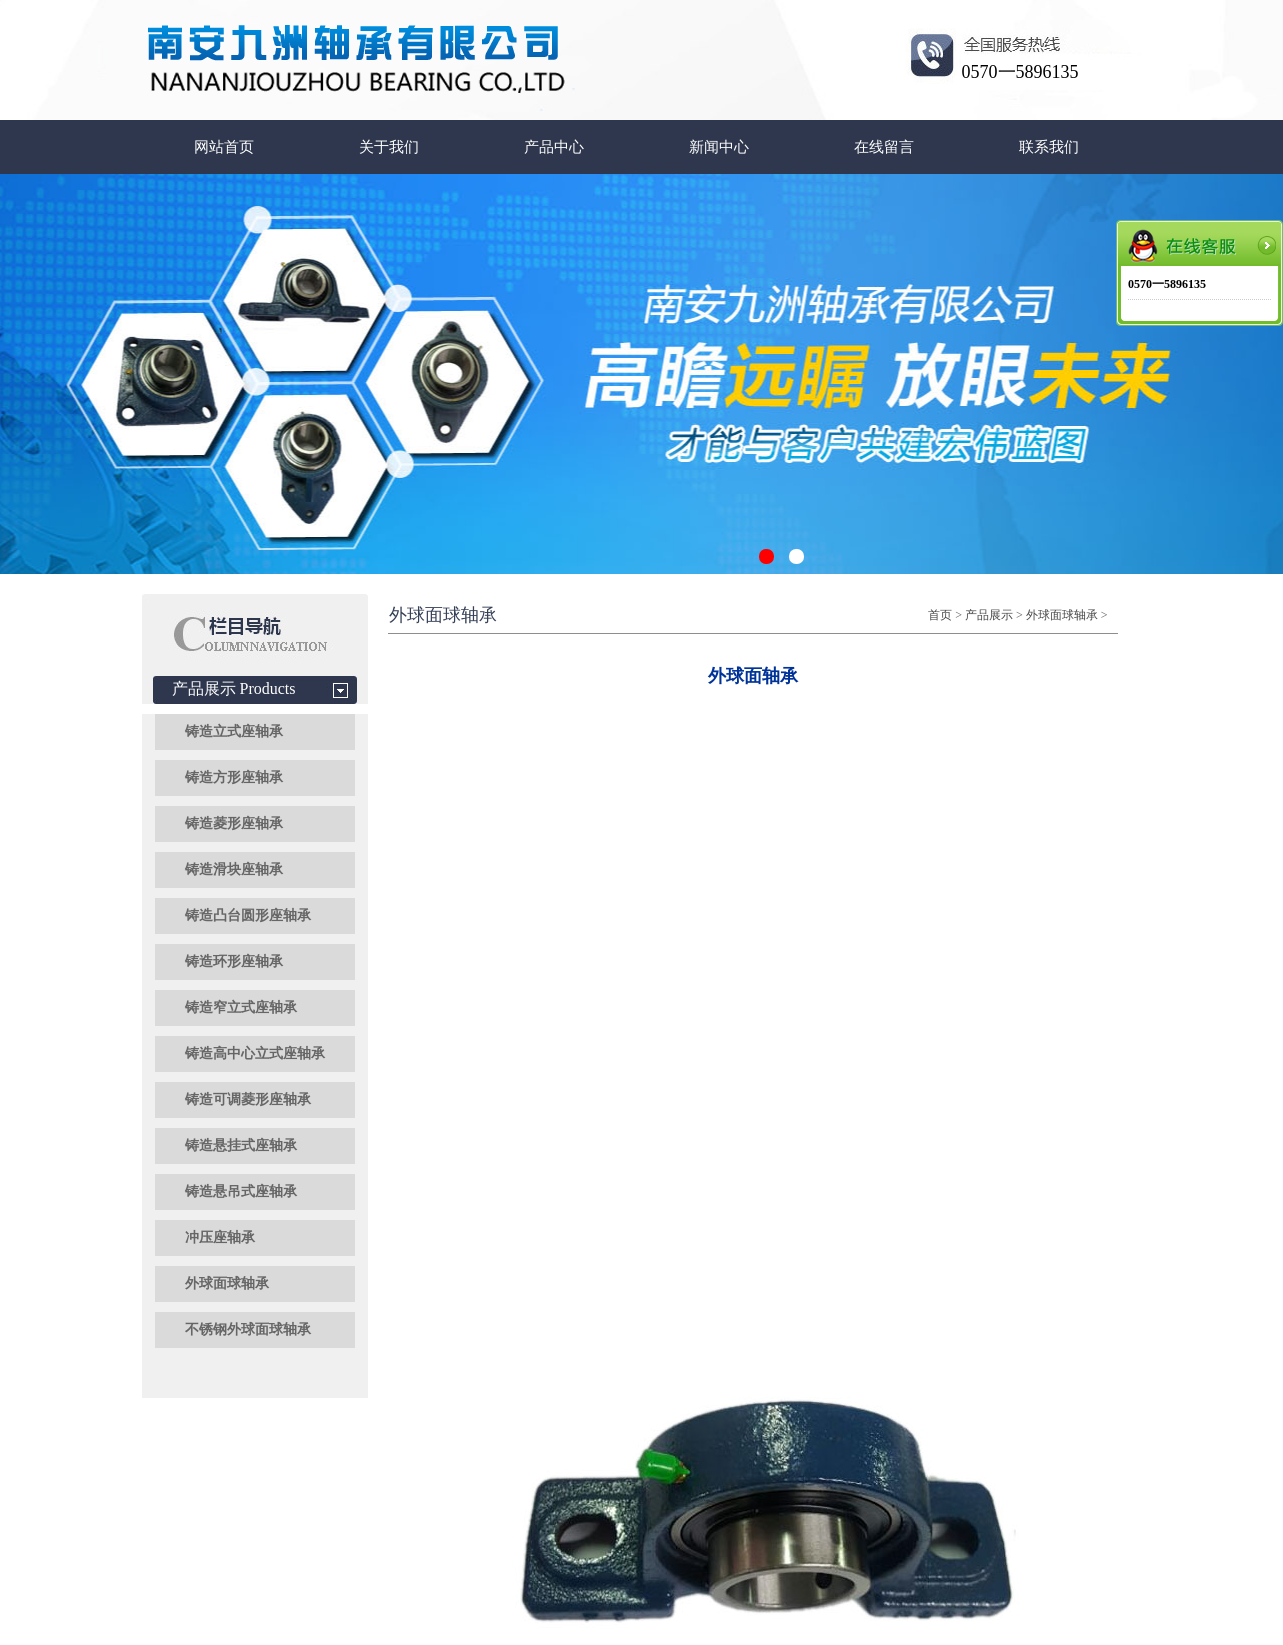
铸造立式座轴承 (234, 731)
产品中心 (554, 147)
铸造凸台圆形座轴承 (248, 915)
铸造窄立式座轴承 (241, 1007)
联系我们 (1049, 147)
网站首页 (224, 147)
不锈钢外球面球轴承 (248, 1329)
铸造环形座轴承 (234, 961)
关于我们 (389, 147)
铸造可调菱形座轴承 (248, 1099)
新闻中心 (719, 147)
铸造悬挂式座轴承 (241, 1145)
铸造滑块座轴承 (234, 869)
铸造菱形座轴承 (234, 823)
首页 (940, 615)
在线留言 (884, 147)
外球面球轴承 (227, 1283)
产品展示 (989, 615)
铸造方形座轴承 (234, 777)
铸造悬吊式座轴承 (241, 1191)
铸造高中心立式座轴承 (255, 1053)
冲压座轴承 (220, 1237)
